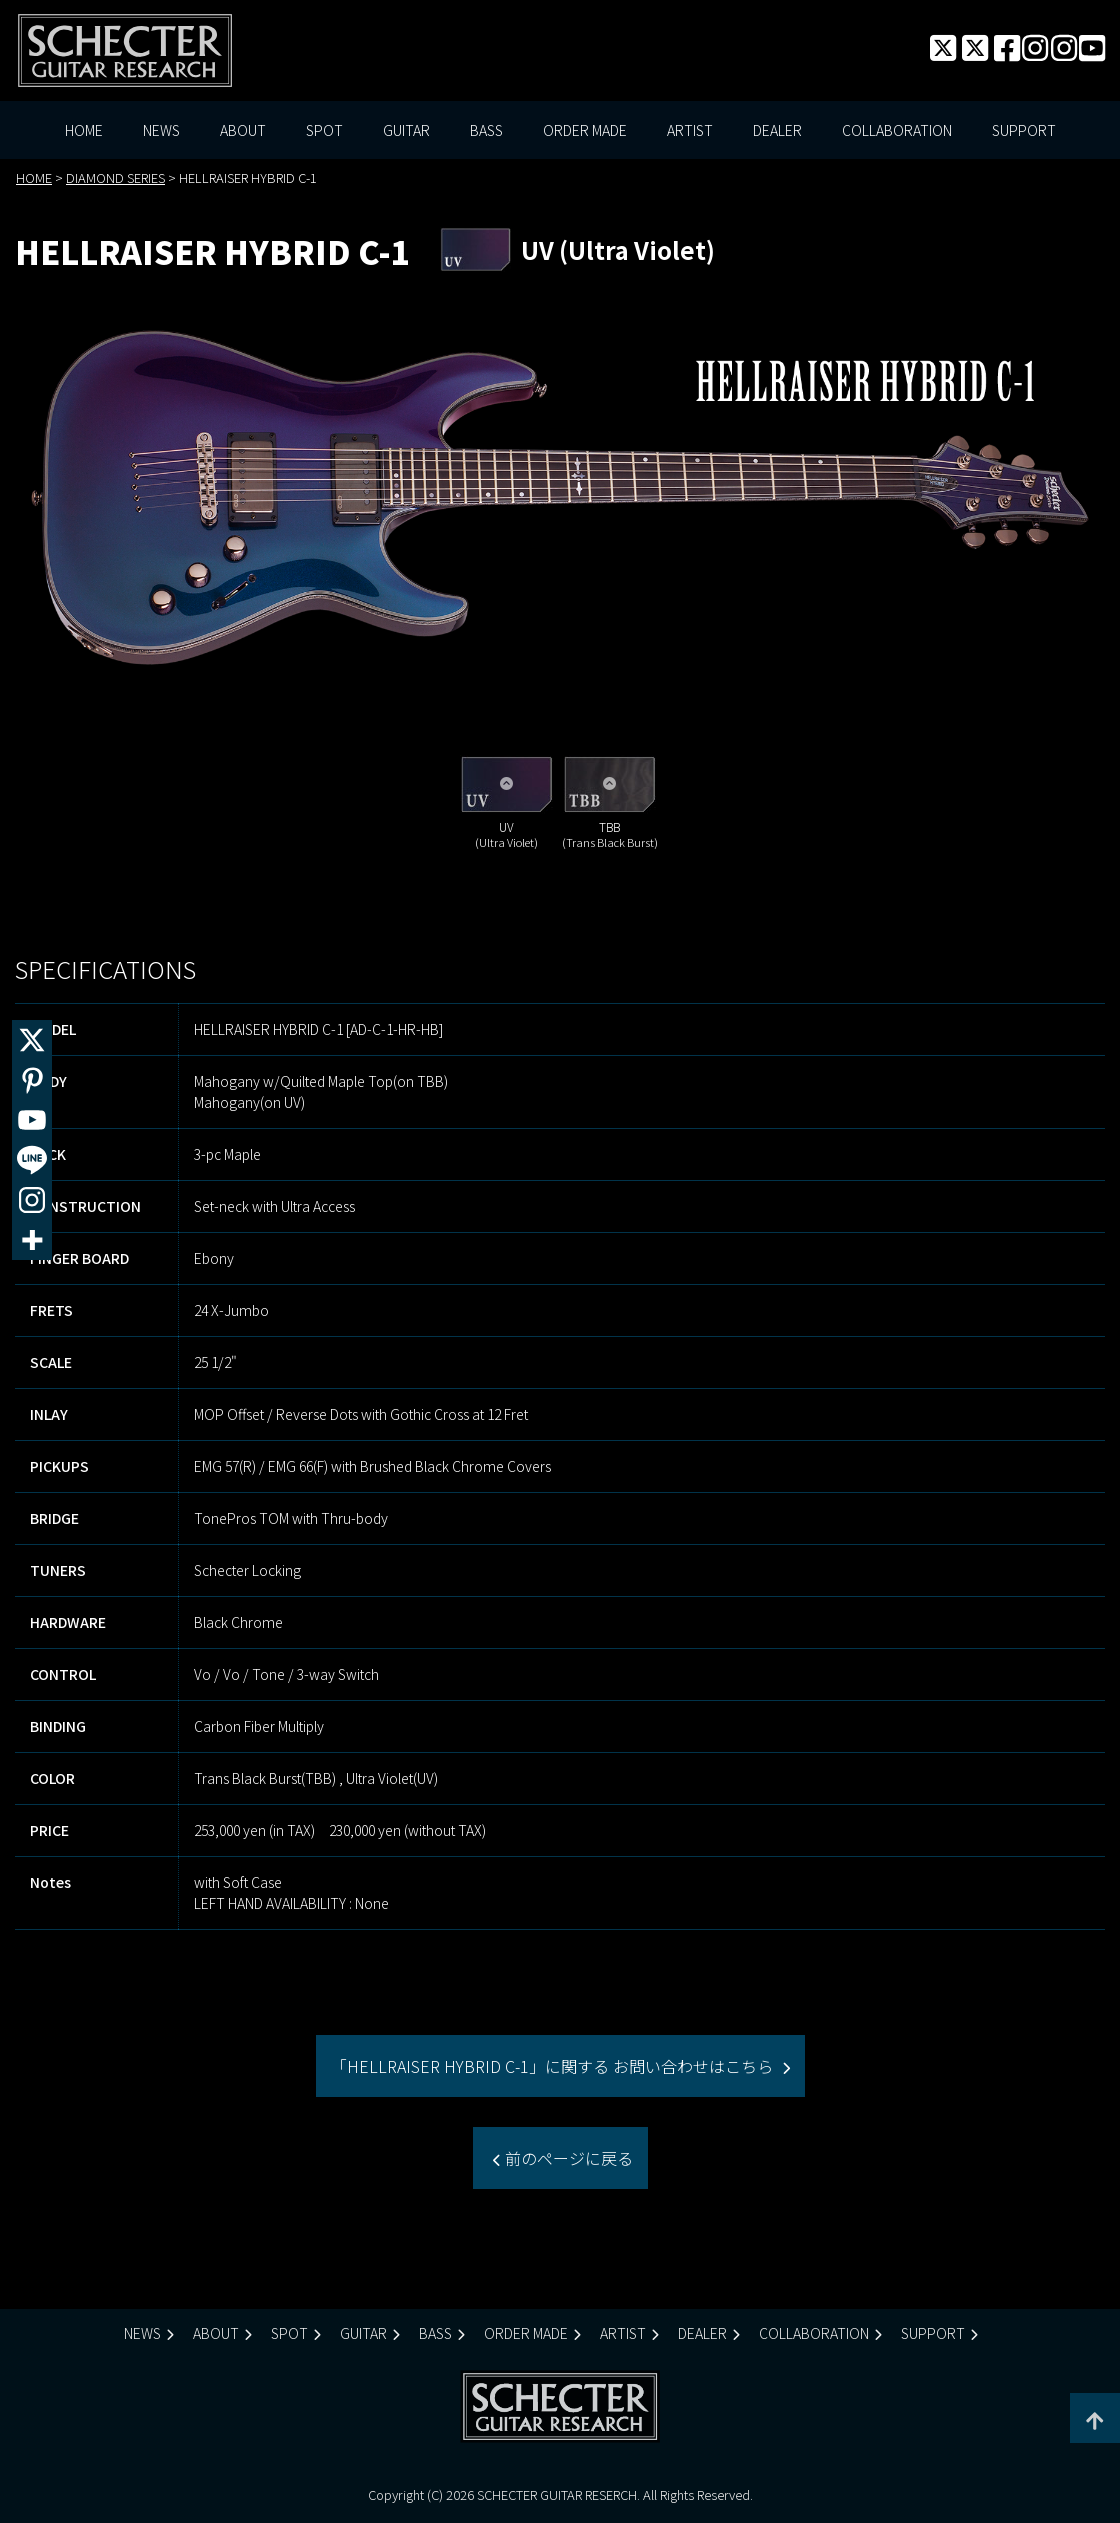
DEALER (777, 130)
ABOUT (243, 130)
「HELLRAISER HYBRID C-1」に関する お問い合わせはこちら (554, 2066)
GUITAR (406, 130)
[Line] (32, 1160)
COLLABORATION (897, 130)
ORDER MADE (585, 130)
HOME (84, 130)
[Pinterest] (32, 1080)
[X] (32, 1040)
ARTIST (690, 130)
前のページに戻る (567, 2158)
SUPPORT (1024, 130)
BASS (486, 130)
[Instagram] (32, 1200)
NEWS (161, 130)
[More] (32, 1240)
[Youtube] (32, 1120)
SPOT (324, 130)
